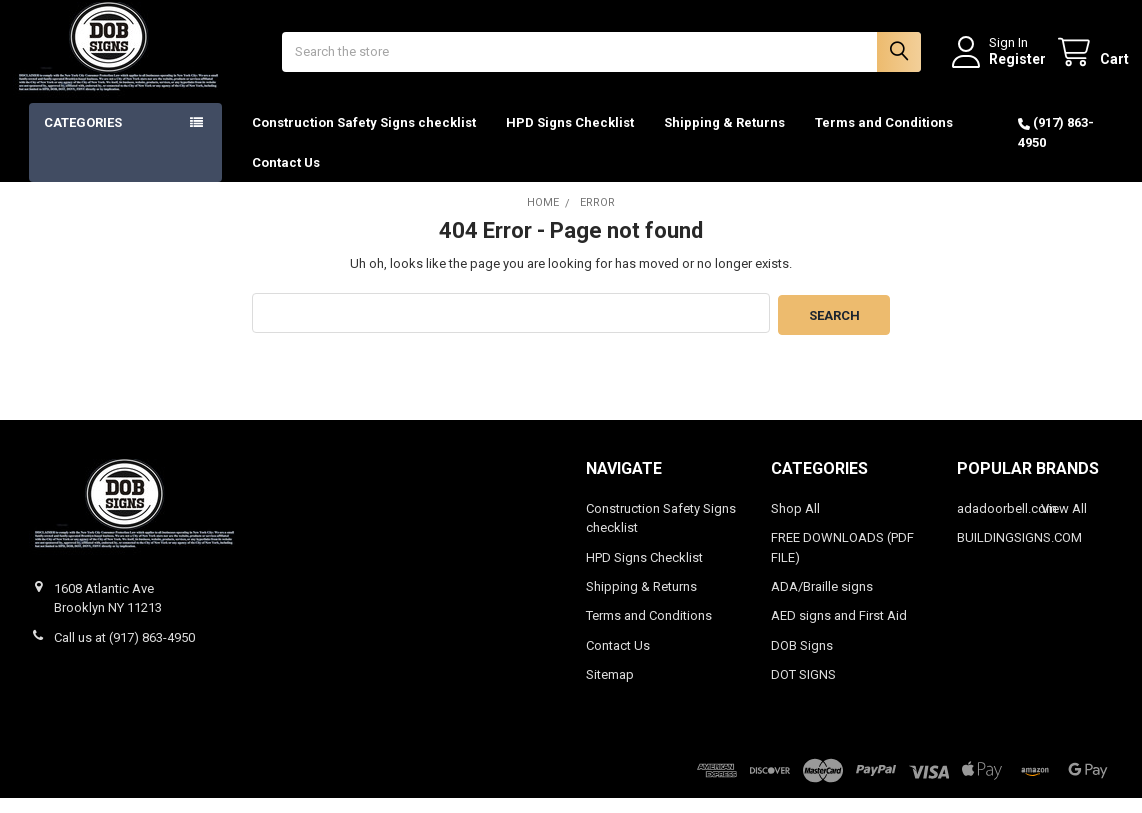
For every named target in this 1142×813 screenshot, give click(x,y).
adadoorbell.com (1007, 522)
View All (1064, 522)
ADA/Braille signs (822, 601)
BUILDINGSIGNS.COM (1019, 552)
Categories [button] (83, 139)
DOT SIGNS (803, 689)
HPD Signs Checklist (570, 139)
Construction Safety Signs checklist (364, 139)
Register (1001, 67)
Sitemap (610, 689)
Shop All (795, 522)
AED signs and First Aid (839, 630)
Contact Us (286, 178)
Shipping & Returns (724, 139)
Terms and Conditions (884, 139)
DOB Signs (802, 660)
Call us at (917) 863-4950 (124, 651)
